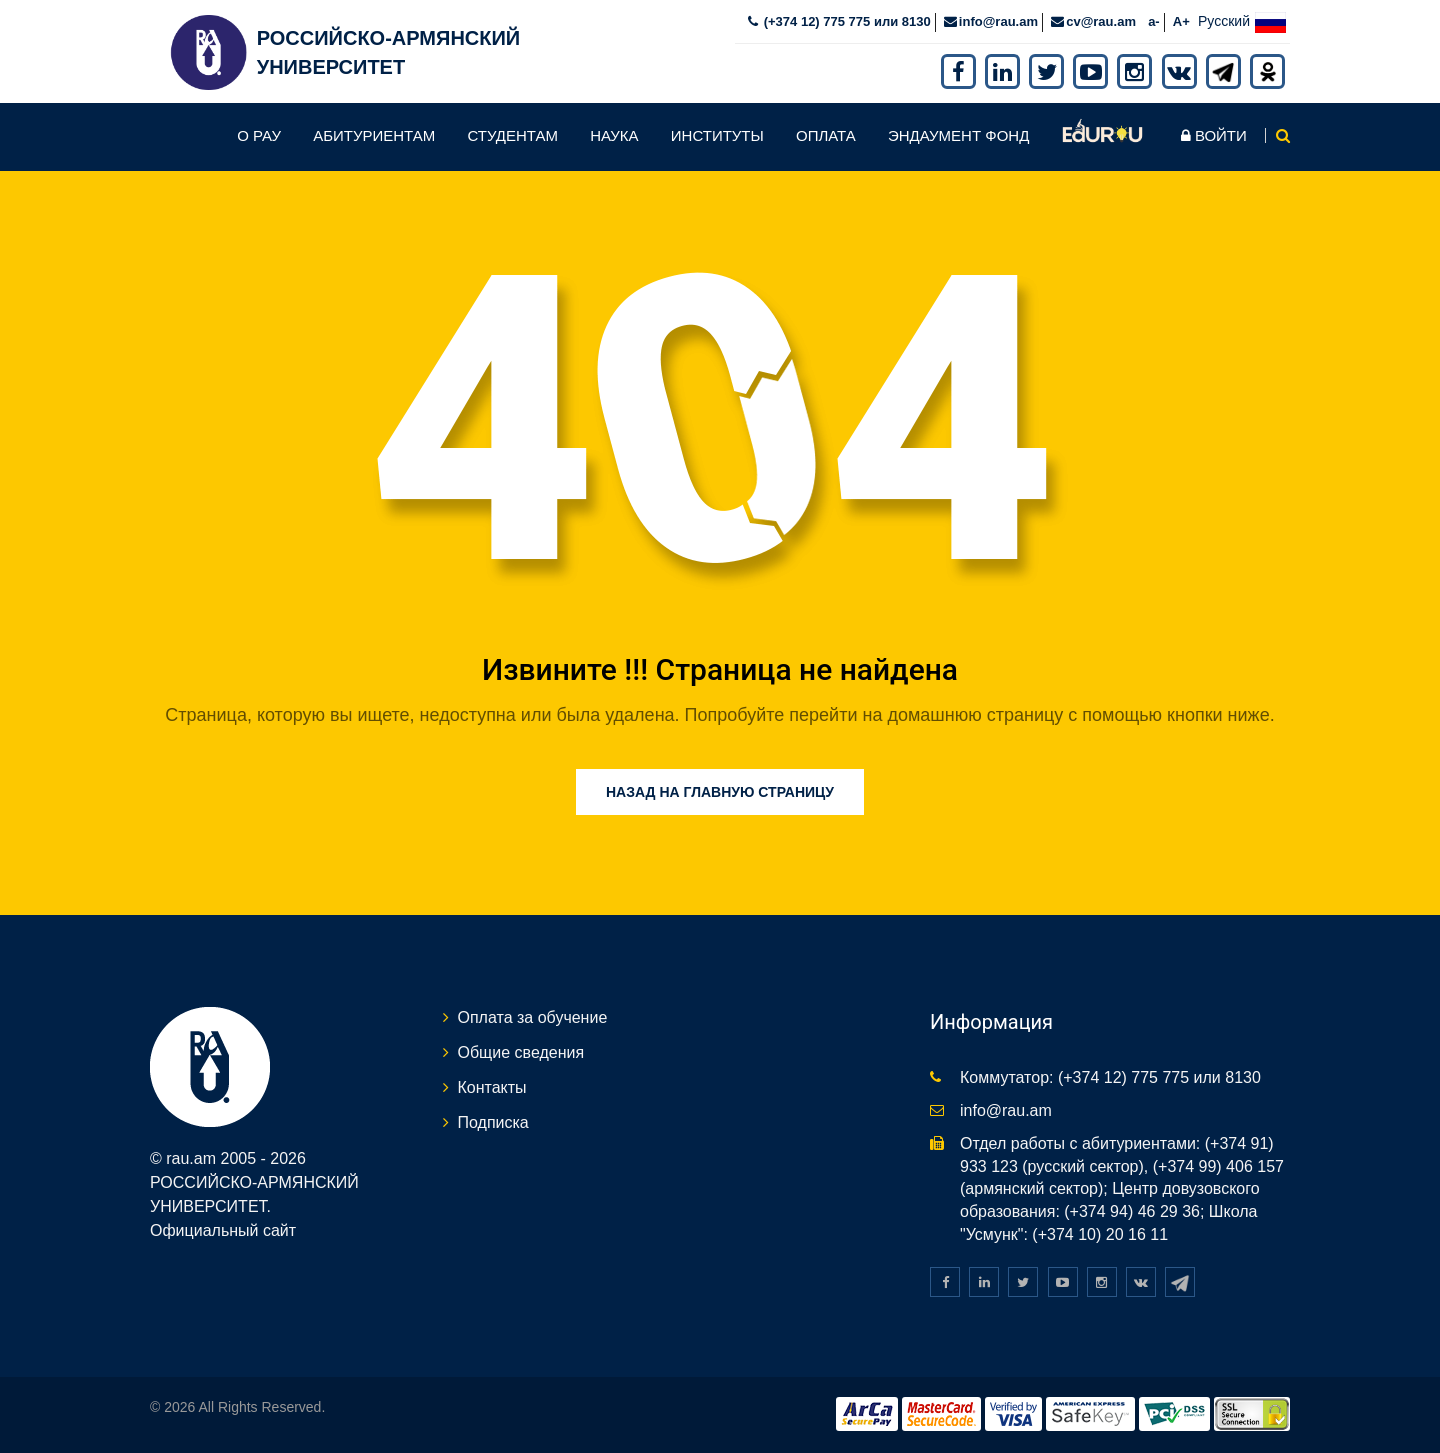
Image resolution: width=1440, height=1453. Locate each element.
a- (1154, 21)
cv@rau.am (1101, 21)
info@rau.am (998, 21)
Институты (717, 135)
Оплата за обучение (533, 1017)
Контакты (492, 1087)
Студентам (512, 135)
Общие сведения (521, 1052)
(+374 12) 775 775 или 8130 (845, 21)
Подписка (493, 1122)
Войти (1214, 135)
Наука (614, 135)
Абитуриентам (374, 135)
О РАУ (259, 135)
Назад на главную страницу (720, 792)
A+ (1181, 21)
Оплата (826, 135)
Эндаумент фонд (958, 135)
